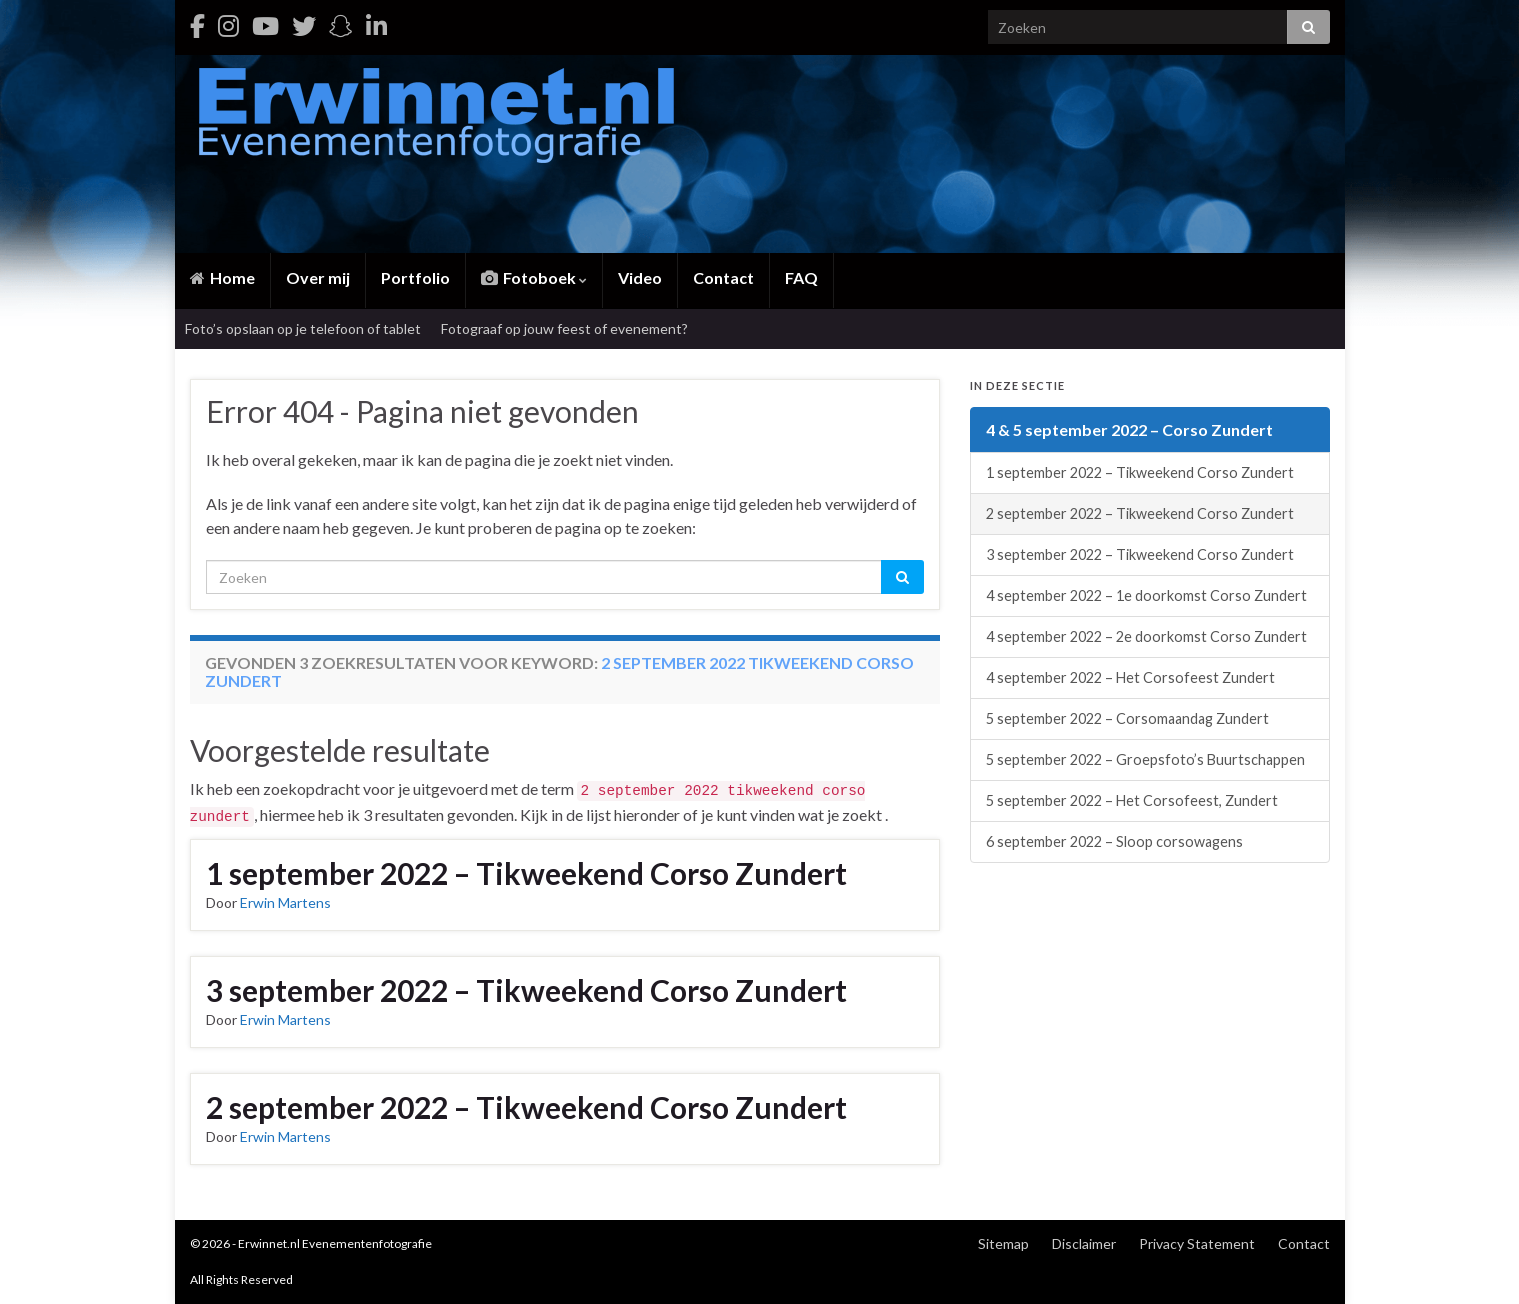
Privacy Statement (1197, 1243)
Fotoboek (534, 277)
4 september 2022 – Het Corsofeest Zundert (1130, 677)
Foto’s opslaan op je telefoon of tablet (303, 328)
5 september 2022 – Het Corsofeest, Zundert (1132, 800)
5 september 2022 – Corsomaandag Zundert (1127, 718)
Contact (723, 277)
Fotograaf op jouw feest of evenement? (564, 328)
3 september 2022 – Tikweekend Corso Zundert (526, 990)
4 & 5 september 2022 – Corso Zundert (1129, 429)
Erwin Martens (285, 902)
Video (640, 277)
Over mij (318, 277)
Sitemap (1003, 1243)
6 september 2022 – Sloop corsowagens (1114, 841)
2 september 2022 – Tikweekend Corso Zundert (526, 1107)
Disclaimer (1084, 1243)
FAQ (801, 277)
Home (222, 277)
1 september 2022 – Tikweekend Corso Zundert (526, 873)
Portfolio (415, 277)
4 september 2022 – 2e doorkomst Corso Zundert (1146, 636)
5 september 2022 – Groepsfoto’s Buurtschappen (1145, 759)
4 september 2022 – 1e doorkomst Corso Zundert (1146, 595)
